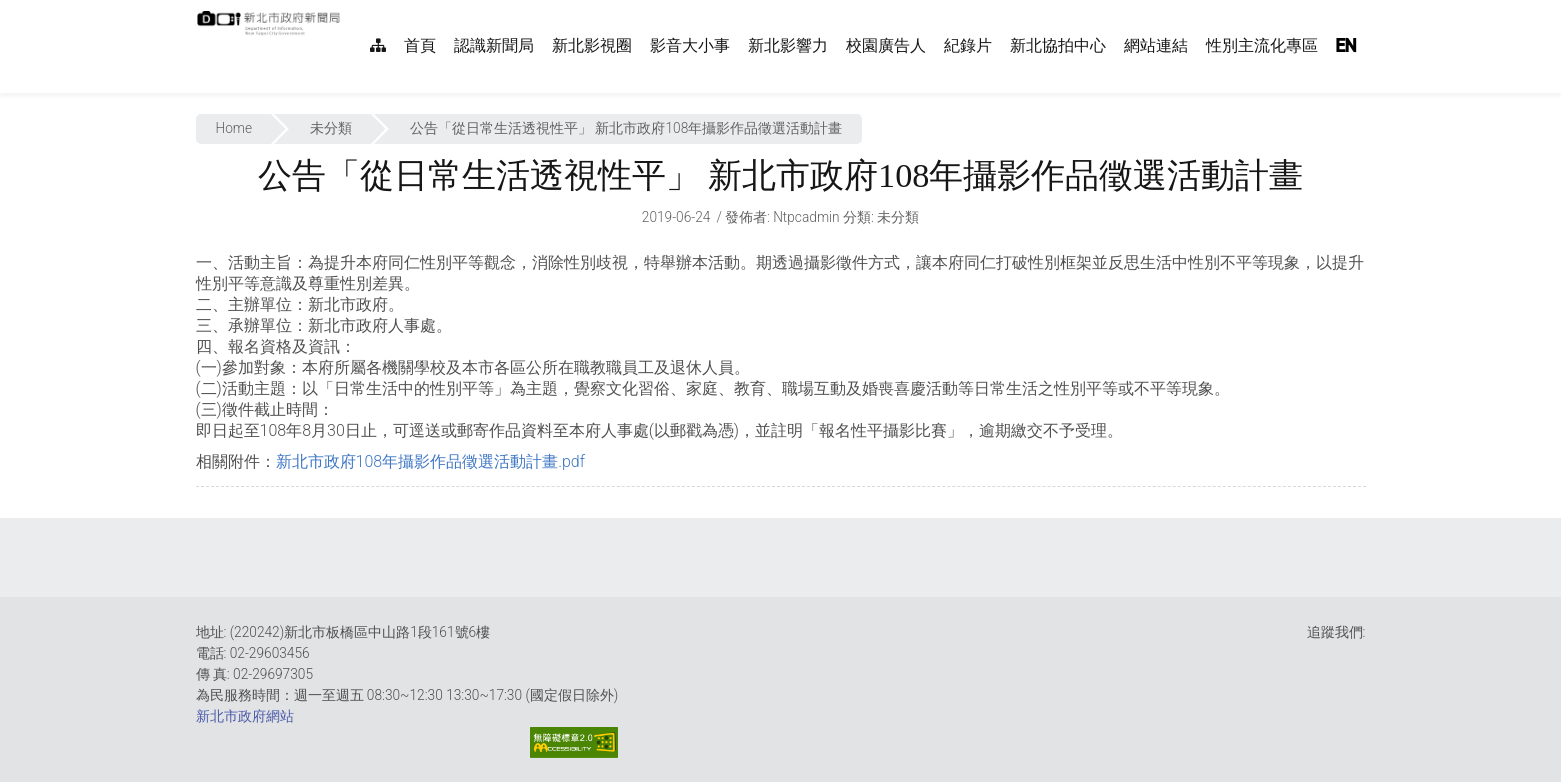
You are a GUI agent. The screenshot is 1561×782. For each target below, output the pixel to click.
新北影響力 (788, 45)
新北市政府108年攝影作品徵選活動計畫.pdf (431, 461)
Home (234, 128)
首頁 (420, 45)
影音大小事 (690, 45)
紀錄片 (968, 45)
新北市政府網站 (245, 716)
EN (1346, 45)
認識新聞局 (494, 45)
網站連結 (1156, 45)
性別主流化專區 (1262, 45)
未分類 (331, 128)
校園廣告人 (886, 45)
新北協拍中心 (1058, 45)
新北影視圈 (592, 45)
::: (351, 10)
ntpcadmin (806, 217)
